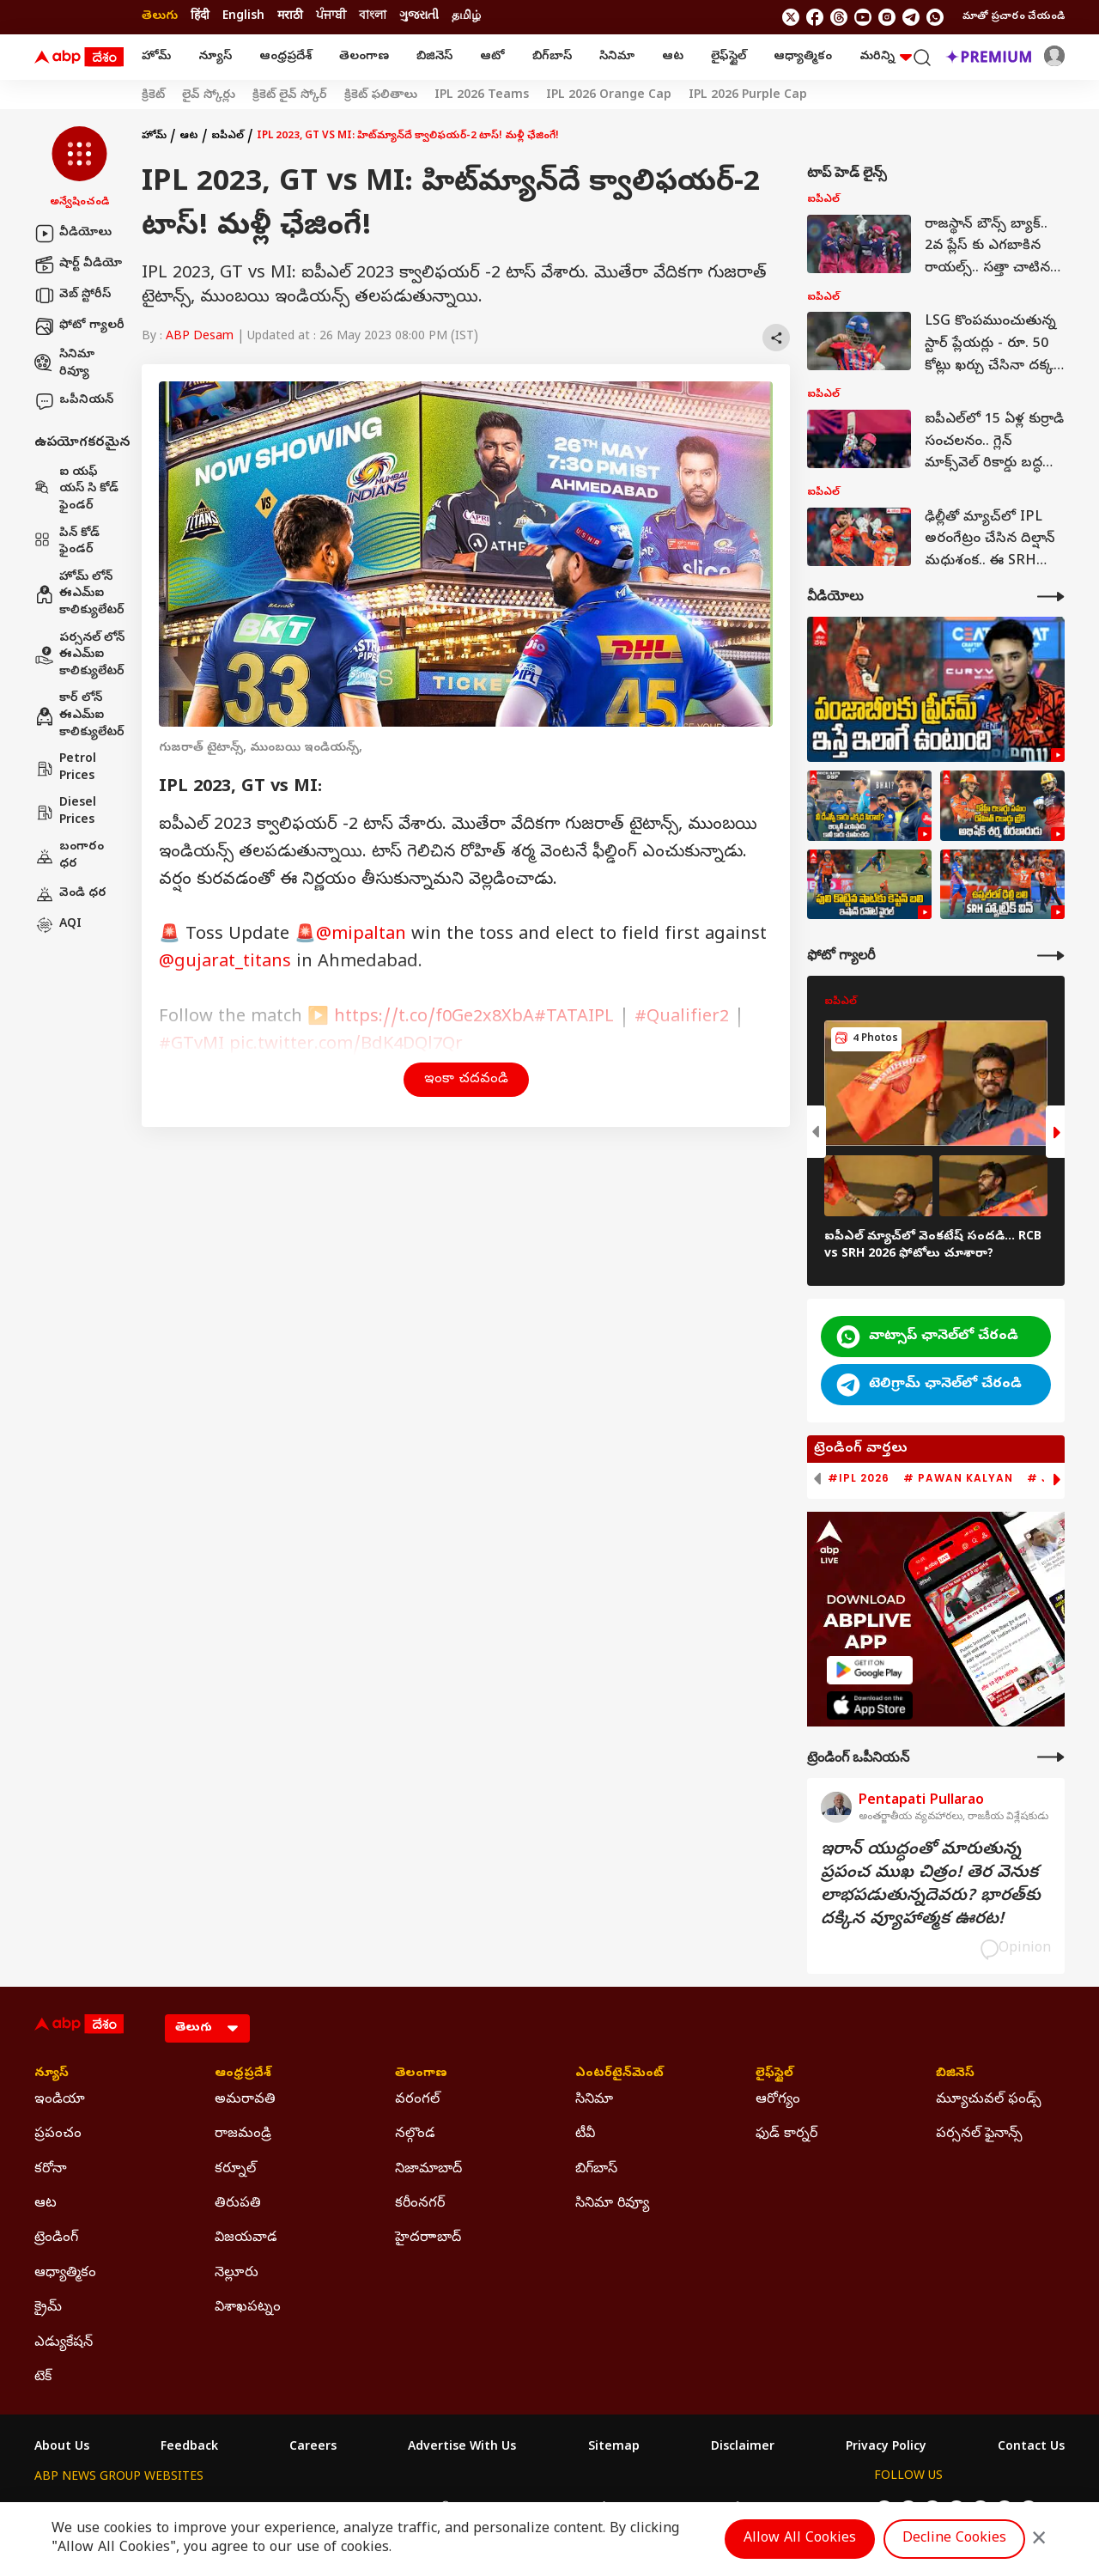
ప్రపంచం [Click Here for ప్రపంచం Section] (58, 2134)
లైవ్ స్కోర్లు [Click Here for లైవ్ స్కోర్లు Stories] (208, 96)
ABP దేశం (729, 2509)
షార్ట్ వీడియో (78, 264)
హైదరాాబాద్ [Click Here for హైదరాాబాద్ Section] (428, 2238)
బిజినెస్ (434, 57)
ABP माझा (358, 2509)
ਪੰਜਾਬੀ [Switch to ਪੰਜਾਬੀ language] (331, 17)
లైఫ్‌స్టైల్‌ (728, 57)
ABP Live (153, 2509)
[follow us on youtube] (863, 17)
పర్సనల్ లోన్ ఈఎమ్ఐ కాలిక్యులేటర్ (79, 655)
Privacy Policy (886, 2448)
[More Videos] (1051, 596)
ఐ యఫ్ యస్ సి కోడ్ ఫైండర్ (76, 490)
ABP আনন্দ (287, 2509)
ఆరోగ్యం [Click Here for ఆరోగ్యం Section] (778, 2100)
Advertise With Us (462, 2448)
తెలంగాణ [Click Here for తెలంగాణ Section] (421, 2074)
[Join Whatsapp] (935, 17)
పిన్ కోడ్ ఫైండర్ (67, 542)
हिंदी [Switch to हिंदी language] (200, 17)
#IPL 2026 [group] (859, 1478)
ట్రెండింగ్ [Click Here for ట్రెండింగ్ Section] (56, 2238)
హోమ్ (156, 57)
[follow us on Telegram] (911, 17)
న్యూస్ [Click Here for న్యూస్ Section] (51, 2074)
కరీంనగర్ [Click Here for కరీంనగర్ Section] (420, 2204)
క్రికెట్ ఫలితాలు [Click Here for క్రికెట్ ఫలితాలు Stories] (380, 96)
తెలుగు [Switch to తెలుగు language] (160, 17)
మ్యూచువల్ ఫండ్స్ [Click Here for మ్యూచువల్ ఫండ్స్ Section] (988, 2100)
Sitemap (614, 2448)
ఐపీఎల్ (227, 136)
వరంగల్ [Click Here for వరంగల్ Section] (417, 2100)
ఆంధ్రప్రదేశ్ (285, 57)
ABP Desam (200, 337)
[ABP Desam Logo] (79, 57)
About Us (61, 2448)
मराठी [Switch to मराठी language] (290, 17)
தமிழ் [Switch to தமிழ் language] (466, 17)
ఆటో (492, 57)
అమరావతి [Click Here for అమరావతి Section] (245, 2100)
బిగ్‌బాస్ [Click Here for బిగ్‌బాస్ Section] (596, 2169)
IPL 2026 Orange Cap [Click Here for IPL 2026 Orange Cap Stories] (608, 96)
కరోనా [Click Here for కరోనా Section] (50, 2169)
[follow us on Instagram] (887, 17)
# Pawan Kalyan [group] (958, 1478)
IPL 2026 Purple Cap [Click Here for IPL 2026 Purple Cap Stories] (748, 96)
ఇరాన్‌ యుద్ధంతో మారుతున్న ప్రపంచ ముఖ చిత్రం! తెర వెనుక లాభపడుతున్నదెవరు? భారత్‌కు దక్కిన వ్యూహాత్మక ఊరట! (931, 1885)
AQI (58, 925)
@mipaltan (361, 935)
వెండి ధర (70, 894)
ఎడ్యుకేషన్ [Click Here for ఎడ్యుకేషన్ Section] (63, 2343)
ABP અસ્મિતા (435, 2509)
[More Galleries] (1051, 955)
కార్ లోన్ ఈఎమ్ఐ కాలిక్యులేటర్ (79, 715)
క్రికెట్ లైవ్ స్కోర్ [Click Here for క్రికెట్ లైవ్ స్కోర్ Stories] (289, 96)
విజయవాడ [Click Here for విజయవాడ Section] (246, 2238)
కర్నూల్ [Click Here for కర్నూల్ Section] (235, 2169)
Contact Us (1031, 2448)
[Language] (207, 2028)
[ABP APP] (870, 1670)
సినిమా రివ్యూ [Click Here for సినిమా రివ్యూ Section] (612, 2204)
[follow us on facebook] (815, 17)
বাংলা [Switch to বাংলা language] (372, 17)
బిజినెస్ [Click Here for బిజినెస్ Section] (955, 2074)
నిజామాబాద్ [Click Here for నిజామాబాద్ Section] (428, 2169)
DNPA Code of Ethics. (234, 2542)
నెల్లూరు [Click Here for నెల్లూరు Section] (236, 2273)
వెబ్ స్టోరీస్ (72, 295)
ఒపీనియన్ (73, 401)
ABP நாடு (661, 2509)
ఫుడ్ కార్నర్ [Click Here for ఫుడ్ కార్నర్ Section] (786, 2134)
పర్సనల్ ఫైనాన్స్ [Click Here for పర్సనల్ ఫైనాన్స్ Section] (979, 2134)
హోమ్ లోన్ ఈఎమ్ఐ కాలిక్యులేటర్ (79, 594)
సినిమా (617, 57)
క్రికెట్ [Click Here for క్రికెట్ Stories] (153, 96)
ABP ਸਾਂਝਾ (592, 2509)
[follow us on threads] (839, 17)
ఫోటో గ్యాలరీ (79, 326)
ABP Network (72, 2509)
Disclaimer (742, 2448)
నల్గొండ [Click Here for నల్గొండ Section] (415, 2134)
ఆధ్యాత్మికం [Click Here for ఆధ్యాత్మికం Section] (65, 2273)
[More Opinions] (1051, 1757)
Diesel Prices (65, 812)
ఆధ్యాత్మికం (803, 57)
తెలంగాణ (364, 57)
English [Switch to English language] (243, 17)
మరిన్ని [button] (885, 57)
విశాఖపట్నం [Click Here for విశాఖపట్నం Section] (248, 2308)
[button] (79, 168)
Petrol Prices (65, 768)
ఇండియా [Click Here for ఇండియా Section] (59, 2100)
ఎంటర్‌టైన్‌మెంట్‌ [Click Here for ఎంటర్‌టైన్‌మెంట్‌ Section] (619, 2074)
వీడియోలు (73, 233)
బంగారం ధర (69, 856)
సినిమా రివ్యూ (64, 364)
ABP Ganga (518, 2509)
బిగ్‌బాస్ (552, 57)
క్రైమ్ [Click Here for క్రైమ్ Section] (48, 2308)
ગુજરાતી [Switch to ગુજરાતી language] (419, 17)
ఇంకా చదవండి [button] (466, 1079)
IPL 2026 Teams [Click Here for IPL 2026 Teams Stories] (481, 96)
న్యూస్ (215, 57)
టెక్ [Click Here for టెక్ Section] (43, 2377)
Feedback (189, 2448)
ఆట (672, 57)
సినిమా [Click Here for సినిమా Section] (594, 2100)
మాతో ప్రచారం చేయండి (1013, 17)
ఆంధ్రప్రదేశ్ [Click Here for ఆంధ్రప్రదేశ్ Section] (243, 2074)
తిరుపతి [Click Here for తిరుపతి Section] (238, 2204)
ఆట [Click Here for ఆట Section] (45, 2204)
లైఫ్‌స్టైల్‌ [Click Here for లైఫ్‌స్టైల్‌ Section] (774, 2074)
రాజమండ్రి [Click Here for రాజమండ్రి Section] (243, 2134)
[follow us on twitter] (790, 17)
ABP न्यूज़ (218, 2509)
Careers (313, 2448)
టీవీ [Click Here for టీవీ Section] (585, 2134)
